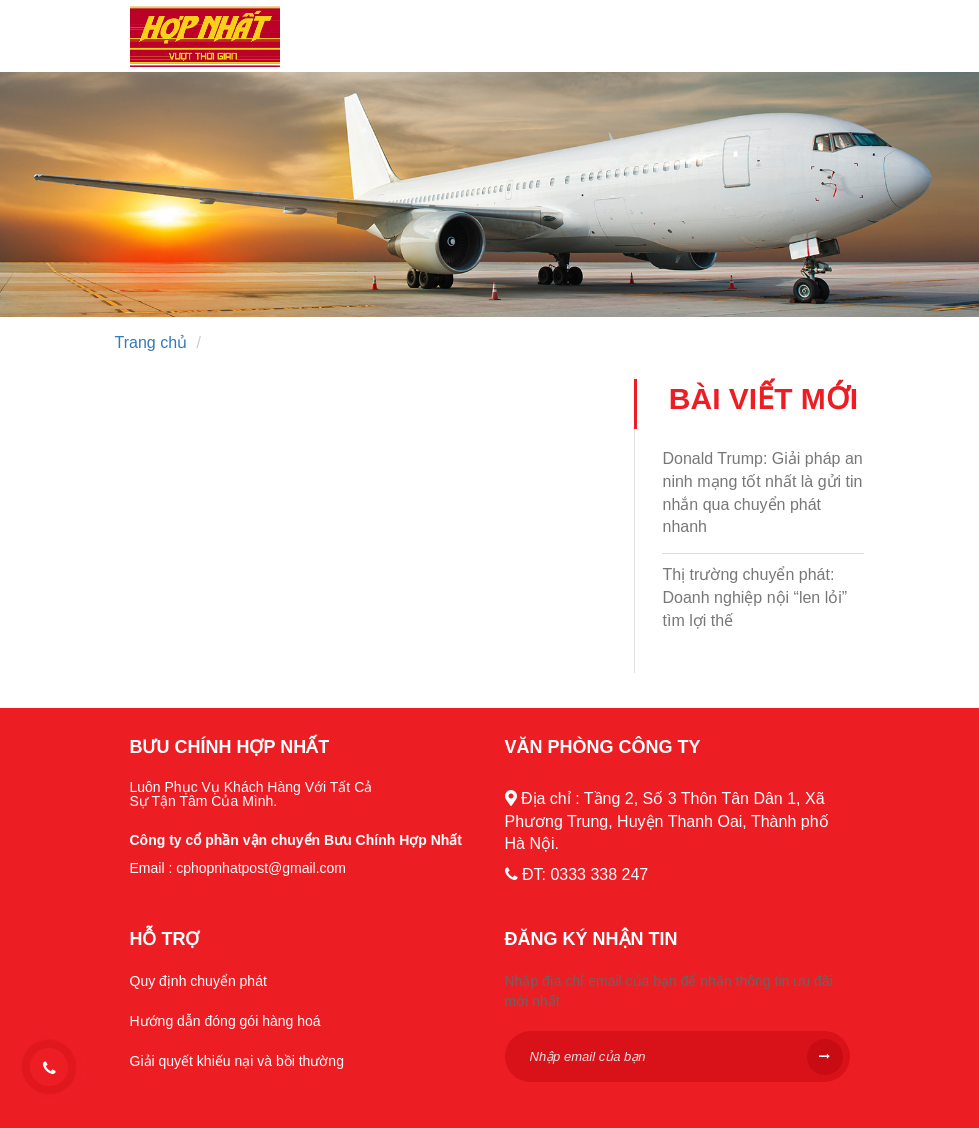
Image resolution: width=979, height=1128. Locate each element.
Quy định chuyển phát (198, 981)
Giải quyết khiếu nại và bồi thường (237, 1061)
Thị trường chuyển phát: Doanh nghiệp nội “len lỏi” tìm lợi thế (754, 597)
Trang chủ (151, 342)
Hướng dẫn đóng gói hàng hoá (225, 1021)
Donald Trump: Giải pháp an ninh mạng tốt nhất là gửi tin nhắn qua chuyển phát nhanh (762, 493)
